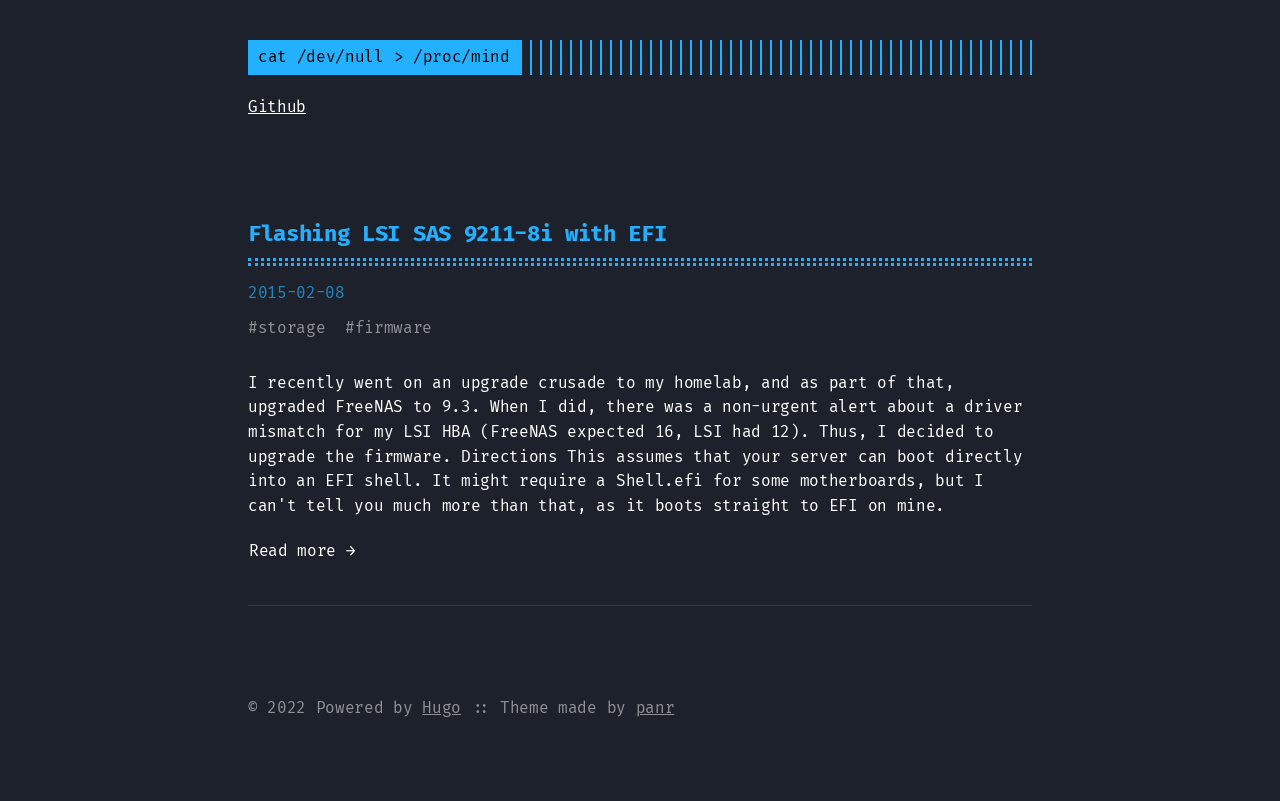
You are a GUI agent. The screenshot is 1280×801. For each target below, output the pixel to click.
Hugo (441, 707)
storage (292, 327)
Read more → (302, 550)
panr (655, 707)
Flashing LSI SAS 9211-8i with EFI (457, 233)
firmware (393, 327)
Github (277, 106)
